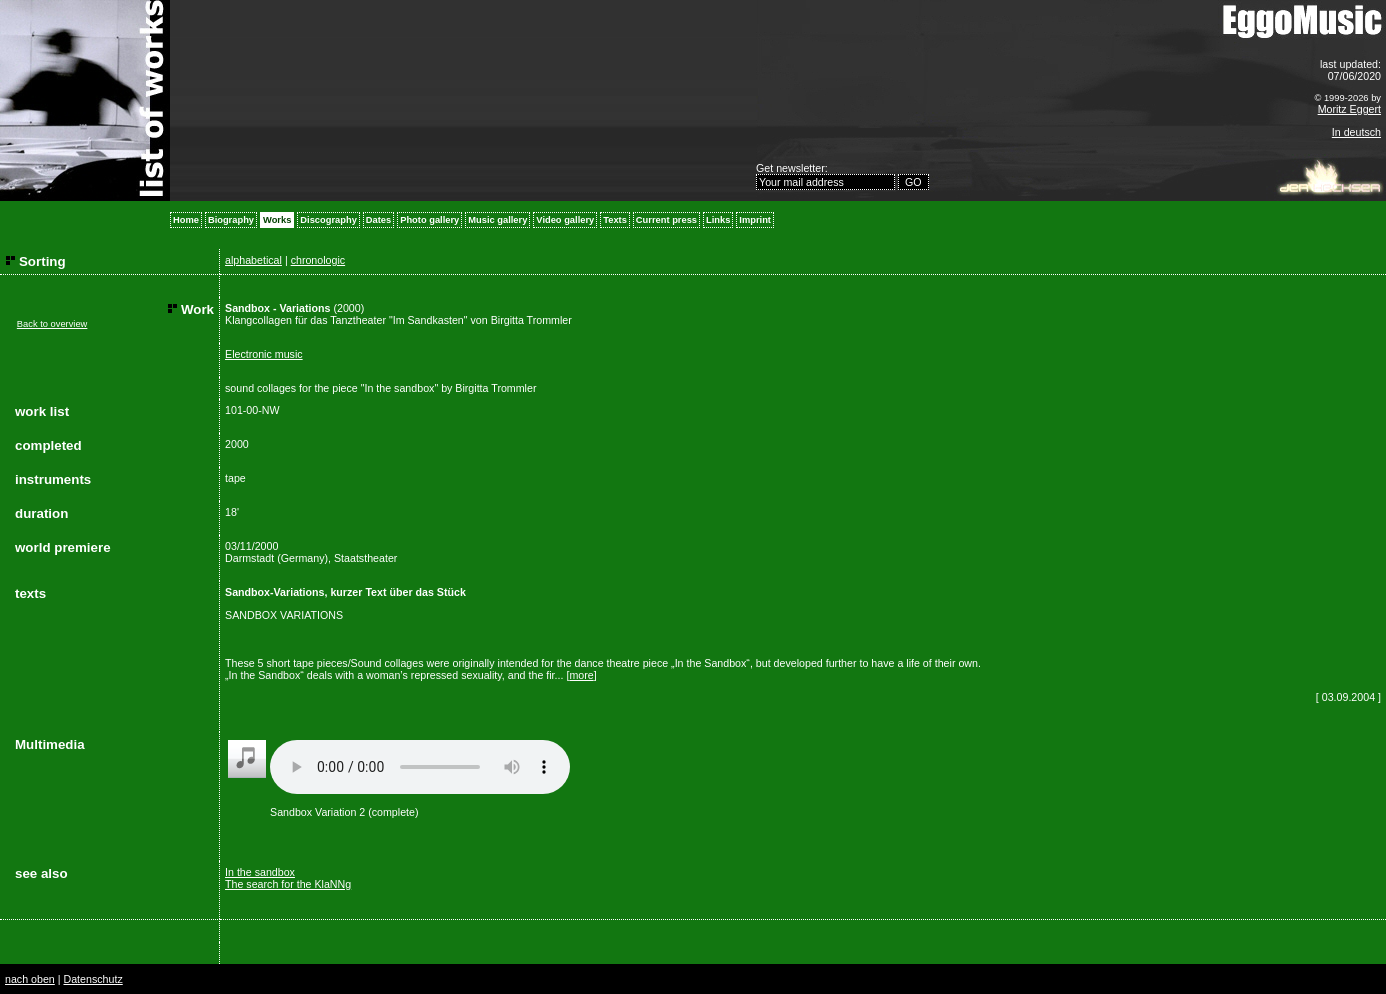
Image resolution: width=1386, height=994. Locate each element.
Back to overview (52, 324)
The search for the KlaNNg (288, 884)
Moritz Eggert (1349, 109)
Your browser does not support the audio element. (420, 767)
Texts (615, 220)
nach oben (30, 979)
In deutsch (1356, 132)
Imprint (755, 220)
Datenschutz (92, 979)
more (581, 675)
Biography (231, 220)
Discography (328, 220)
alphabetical (253, 260)
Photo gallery (429, 220)
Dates (378, 220)
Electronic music (264, 354)
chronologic (318, 260)
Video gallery (565, 220)
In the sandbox (260, 872)
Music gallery (497, 220)
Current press (666, 220)
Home (186, 220)
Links (718, 220)
